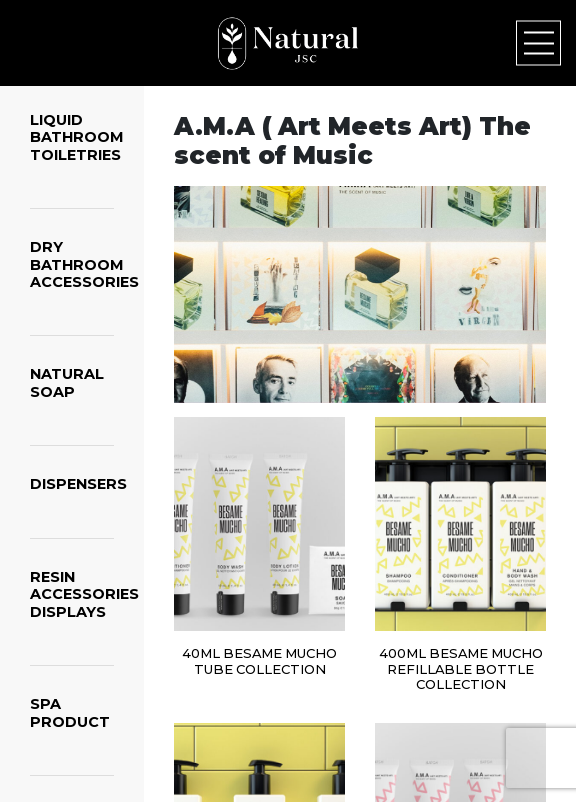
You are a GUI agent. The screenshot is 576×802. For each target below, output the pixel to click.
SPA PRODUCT (70, 712)
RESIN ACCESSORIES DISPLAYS (84, 594)
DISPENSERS (78, 484)
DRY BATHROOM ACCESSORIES (84, 264)
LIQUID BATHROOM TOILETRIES (77, 137)
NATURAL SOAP (67, 382)
